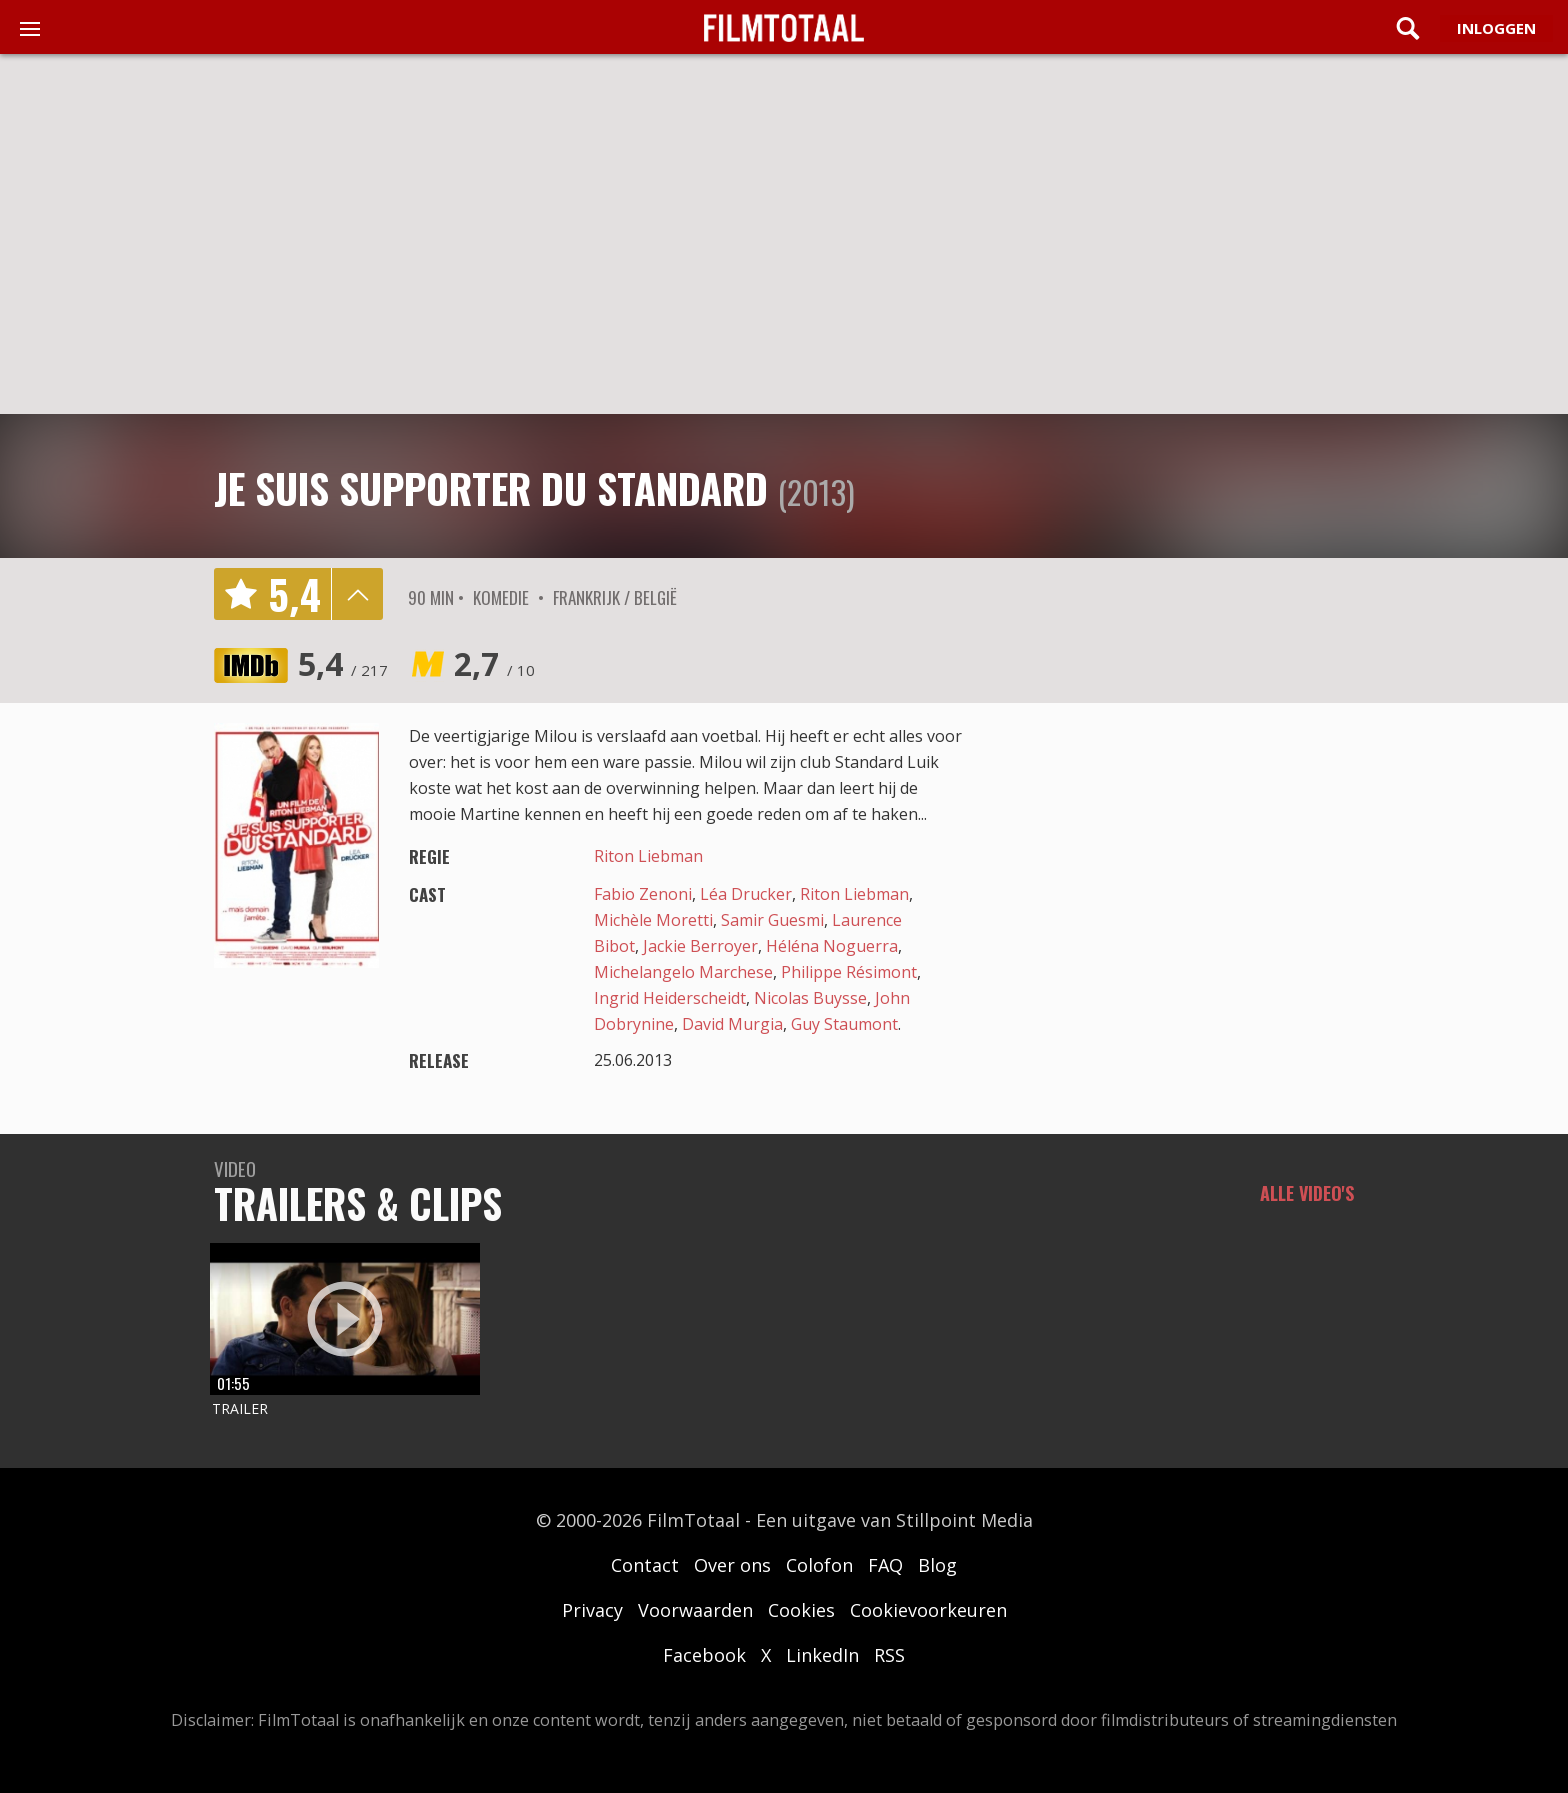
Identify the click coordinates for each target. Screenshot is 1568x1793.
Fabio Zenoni (643, 894)
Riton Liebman (648, 856)
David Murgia (732, 1024)
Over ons (732, 1565)
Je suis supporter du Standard (491, 488)
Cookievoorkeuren (928, 1610)
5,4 (343, 663)
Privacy (592, 1610)
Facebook (704, 1655)
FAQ (885, 1565)
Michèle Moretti (653, 920)
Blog (937, 1565)
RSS (889, 1655)
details (357, 594)
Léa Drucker (746, 894)
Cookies (801, 1610)
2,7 (494, 663)
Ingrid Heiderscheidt (670, 998)
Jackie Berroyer (700, 946)
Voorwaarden (695, 1610)
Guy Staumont (844, 1024)
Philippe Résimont (849, 972)
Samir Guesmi (772, 920)
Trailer (240, 1408)
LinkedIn (822, 1655)
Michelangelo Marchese (683, 972)
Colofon (819, 1565)
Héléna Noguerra (832, 946)
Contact (645, 1565)
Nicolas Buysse (810, 998)
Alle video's (1307, 1193)
